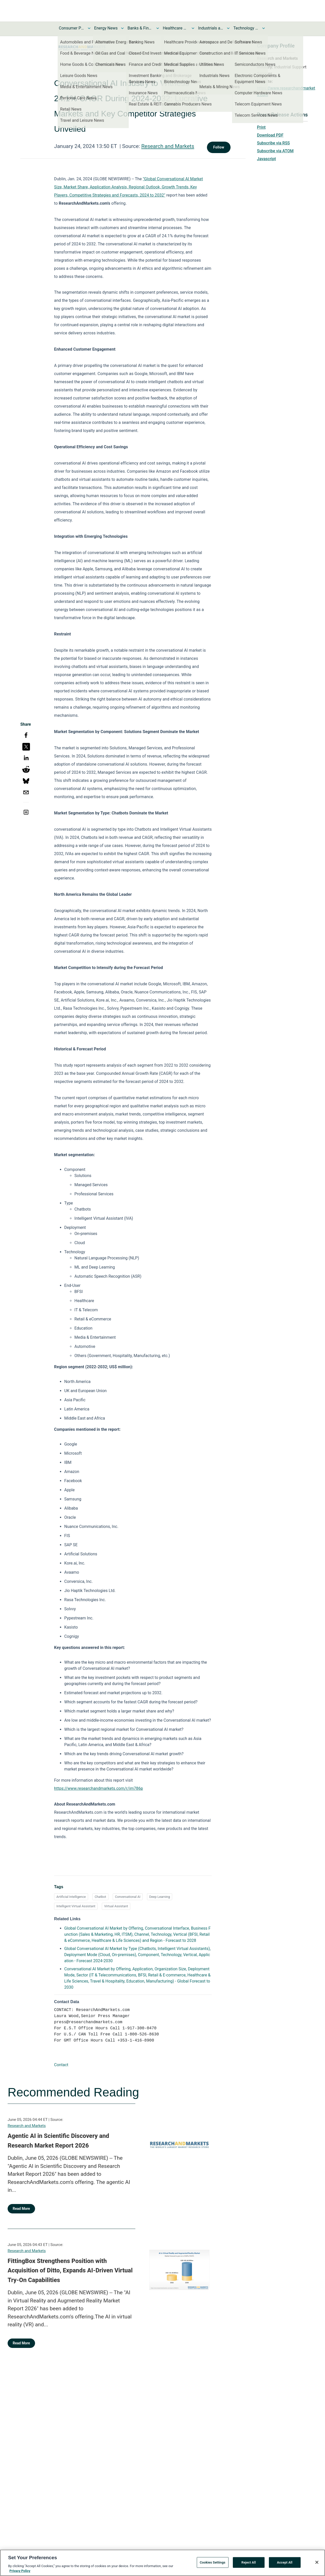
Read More (21, 2209)
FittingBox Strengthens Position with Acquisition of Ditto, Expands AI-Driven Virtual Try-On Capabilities (70, 2270)
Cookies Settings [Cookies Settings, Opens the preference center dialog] (212, 2563)
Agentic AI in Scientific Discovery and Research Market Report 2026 (58, 2140)
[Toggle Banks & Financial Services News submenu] (157, 28)
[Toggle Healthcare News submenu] (193, 28)
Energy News (106, 28)
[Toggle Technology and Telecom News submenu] (263, 28)
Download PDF (270, 135)
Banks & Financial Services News (140, 28)
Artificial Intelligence (71, 1897)
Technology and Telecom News (246, 28)
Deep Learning (159, 1897)
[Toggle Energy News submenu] (122, 28)
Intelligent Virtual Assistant (75, 1906)
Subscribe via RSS (273, 143)
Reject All (248, 2563)
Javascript (266, 158)
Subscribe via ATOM (275, 150)
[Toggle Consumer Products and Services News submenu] (89, 28)
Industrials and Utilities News (210, 28)
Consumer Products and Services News (71, 28)
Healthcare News (175, 28)
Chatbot (100, 1897)
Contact (61, 2064)
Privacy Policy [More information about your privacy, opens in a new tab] (19, 2571)
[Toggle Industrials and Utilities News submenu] (228, 28)
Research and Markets (167, 146)
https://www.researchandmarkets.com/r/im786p (98, 1788)
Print (261, 127)
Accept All (284, 2563)
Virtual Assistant (116, 1906)
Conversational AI (127, 1897)
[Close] (316, 2562)
